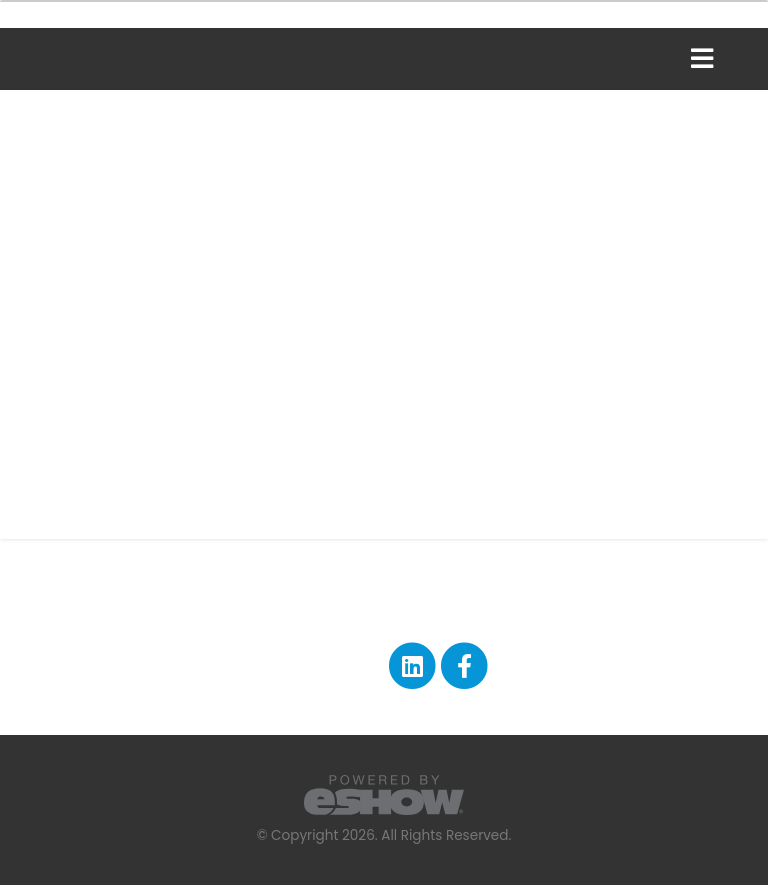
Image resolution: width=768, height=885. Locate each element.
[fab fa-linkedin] (413, 665)
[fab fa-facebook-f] (464, 665)
